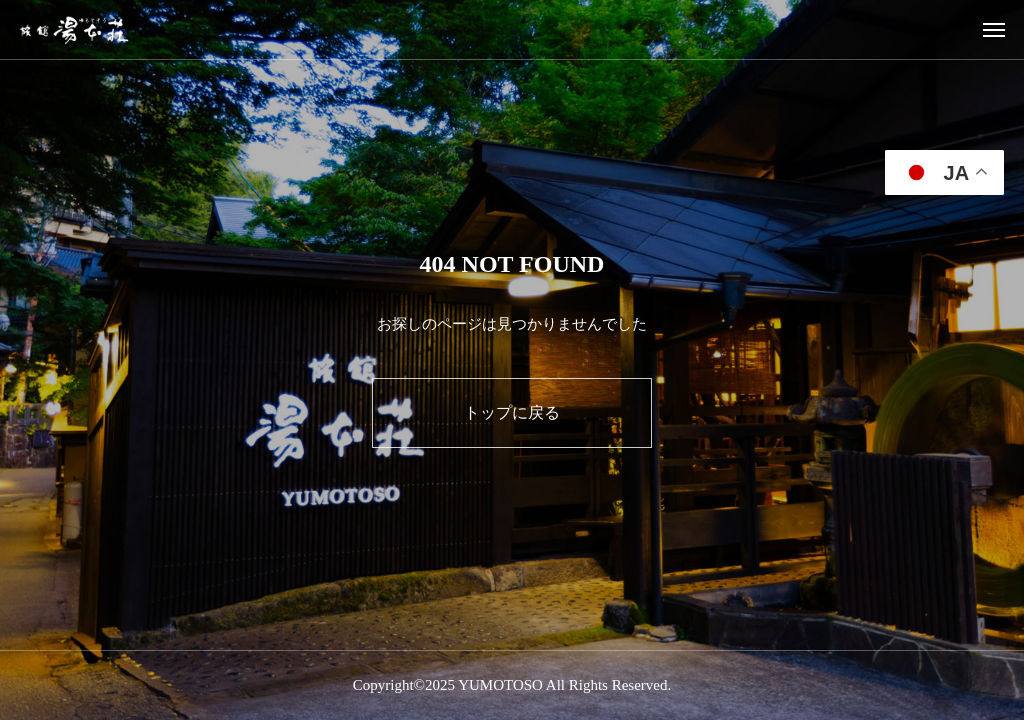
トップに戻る (512, 412)
